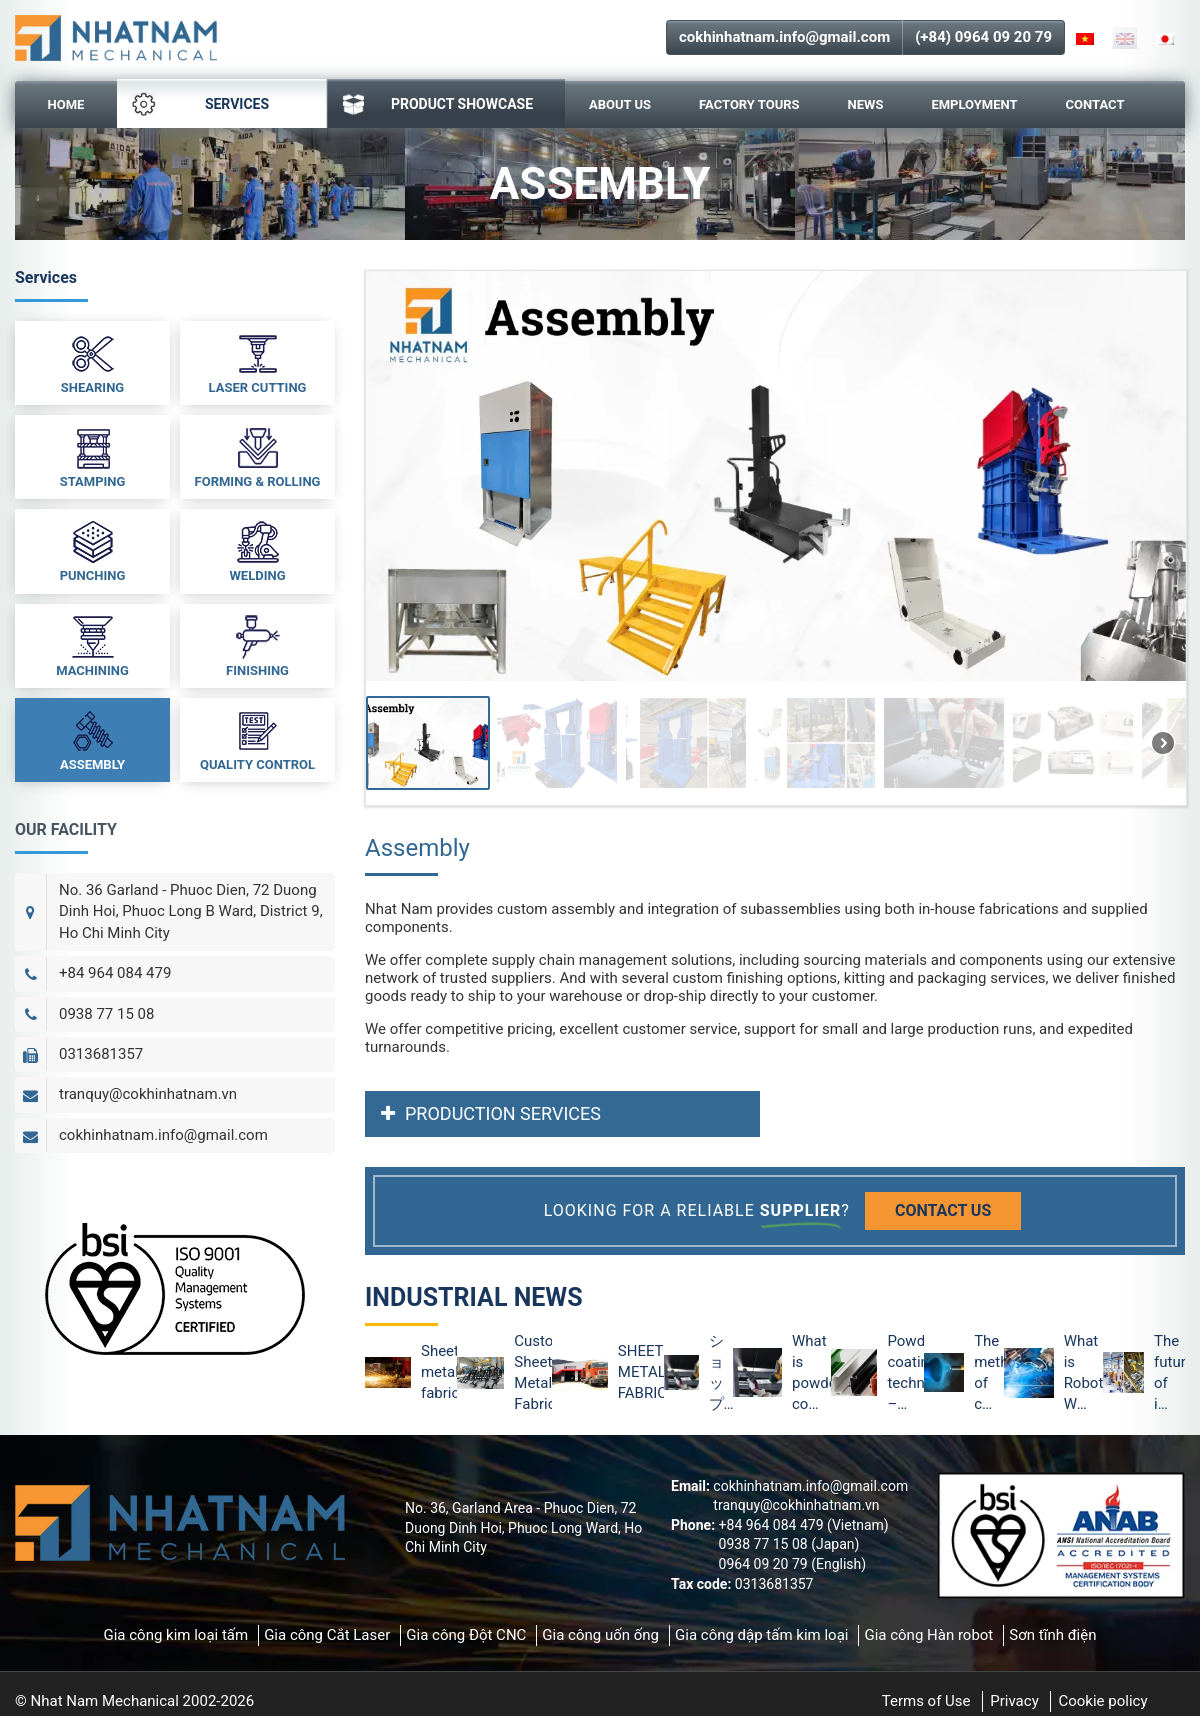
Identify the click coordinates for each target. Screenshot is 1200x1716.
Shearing (92, 362)
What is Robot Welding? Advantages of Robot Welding (1084, 1373)
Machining (92, 645)
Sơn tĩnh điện (1052, 1635)
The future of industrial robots (1169, 1373)
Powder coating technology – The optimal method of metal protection (905, 1373)
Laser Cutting (258, 362)
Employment (974, 104)
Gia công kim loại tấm (175, 1635)
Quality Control (257, 739)
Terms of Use (926, 1701)
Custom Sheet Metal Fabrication (532, 1372)
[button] (428, 743)
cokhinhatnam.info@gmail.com (784, 37)
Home (66, 104)
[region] (775, 538)
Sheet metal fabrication (439, 1372)
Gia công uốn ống (600, 1635)
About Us (620, 104)
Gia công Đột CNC (466, 1635)
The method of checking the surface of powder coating (989, 1373)
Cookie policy (1102, 1701)
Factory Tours (749, 104)
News (866, 104)
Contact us (943, 1210)
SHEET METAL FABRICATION (641, 1372)
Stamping (93, 456)
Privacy (1014, 1701)
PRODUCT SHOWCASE (438, 104)
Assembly (92, 739)
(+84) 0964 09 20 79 (983, 37)
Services (200, 104)
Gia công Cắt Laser (327, 1635)
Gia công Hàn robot (928, 1635)
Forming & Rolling (258, 456)
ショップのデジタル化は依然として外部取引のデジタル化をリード (716, 1373)
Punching (93, 550)
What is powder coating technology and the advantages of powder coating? (811, 1373)
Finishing (257, 645)
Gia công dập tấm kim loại (761, 1635)
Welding (257, 550)
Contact (1095, 104)
